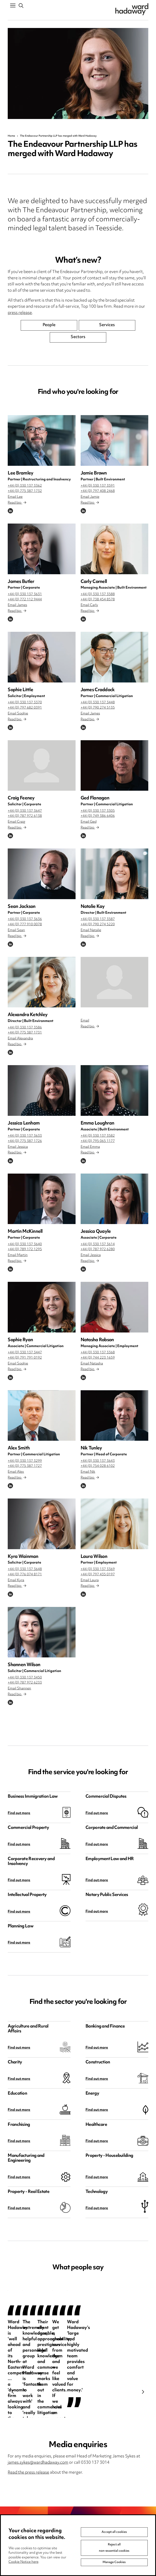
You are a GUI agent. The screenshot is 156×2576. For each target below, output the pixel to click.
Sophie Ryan (20, 1340)
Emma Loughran (97, 1123)
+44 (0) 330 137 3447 (25, 1352)
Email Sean (16, 930)
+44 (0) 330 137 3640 (25, 1244)
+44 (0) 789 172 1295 (25, 1249)
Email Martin (18, 1255)
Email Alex (16, 1471)
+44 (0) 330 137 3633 (25, 1135)
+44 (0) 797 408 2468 (98, 491)
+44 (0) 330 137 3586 (25, 1027)
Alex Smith (19, 1448)
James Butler (21, 581)
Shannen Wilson (24, 1665)
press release (20, 313)
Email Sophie (18, 713)
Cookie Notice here (23, 2562)
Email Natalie (91, 930)
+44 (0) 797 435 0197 (98, 1574)
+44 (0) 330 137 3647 (25, 811)
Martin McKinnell (25, 1231)
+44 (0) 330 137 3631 (25, 594)
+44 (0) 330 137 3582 (98, 1135)
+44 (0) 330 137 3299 (25, 1461)
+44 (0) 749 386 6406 (98, 816)
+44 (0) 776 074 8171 (25, 1574)
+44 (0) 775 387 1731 (25, 1032)
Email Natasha (92, 1363)
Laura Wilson (94, 1556)
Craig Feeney (21, 798)
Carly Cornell (94, 581)
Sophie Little (20, 690)
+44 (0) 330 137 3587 (98, 919)
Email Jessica (18, 1147)
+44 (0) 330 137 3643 (98, 1461)
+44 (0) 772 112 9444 (25, 599)
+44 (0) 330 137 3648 (25, 1569)
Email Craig (16, 821)
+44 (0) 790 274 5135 (98, 707)
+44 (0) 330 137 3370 (25, 702)
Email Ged (88, 821)
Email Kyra (16, 1580)
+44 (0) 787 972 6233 (25, 1682)
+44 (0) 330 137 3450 (25, 1677)
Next (143, 2392)
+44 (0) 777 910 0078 (25, 924)
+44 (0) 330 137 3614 (98, 1244)
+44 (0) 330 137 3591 (98, 485)
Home (11, 136)
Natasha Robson (97, 1340)
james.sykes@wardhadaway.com (38, 2463)
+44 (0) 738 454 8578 (98, 599)
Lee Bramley (20, 473)
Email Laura (90, 1580)
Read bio (17, 502)
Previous (13, 2392)
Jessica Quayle (96, 1231)
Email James (17, 605)
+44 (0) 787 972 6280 (98, 1249)
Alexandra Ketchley (28, 1015)
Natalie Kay (93, 906)
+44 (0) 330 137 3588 (98, 594)
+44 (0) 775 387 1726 (25, 1141)
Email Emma (90, 1147)
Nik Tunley (91, 1448)
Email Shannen (19, 1688)
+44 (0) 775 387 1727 (25, 1466)
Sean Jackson (21, 906)
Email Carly (89, 605)
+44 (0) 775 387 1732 (25, 491)
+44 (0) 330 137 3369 (98, 1569)
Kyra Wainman (23, 1556)
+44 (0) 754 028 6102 (98, 1466)
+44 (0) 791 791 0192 (25, 1357)
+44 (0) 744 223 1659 (98, 1357)
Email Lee (15, 497)
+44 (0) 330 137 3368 (98, 1352)
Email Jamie (90, 497)
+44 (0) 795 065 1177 (98, 1141)
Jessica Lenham (24, 1123)
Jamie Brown (94, 473)
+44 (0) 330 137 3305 (98, 811)
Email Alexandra (20, 1038)
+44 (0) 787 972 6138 (25, 816)
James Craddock (98, 690)
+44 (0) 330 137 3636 (25, 919)
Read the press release (28, 2473)
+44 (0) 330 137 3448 (98, 702)
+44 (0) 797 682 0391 (25, 707)
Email (85, 1020)
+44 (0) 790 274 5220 (98, 924)
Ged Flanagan (95, 798)
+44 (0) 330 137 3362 (25, 485)
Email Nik (88, 1471)
